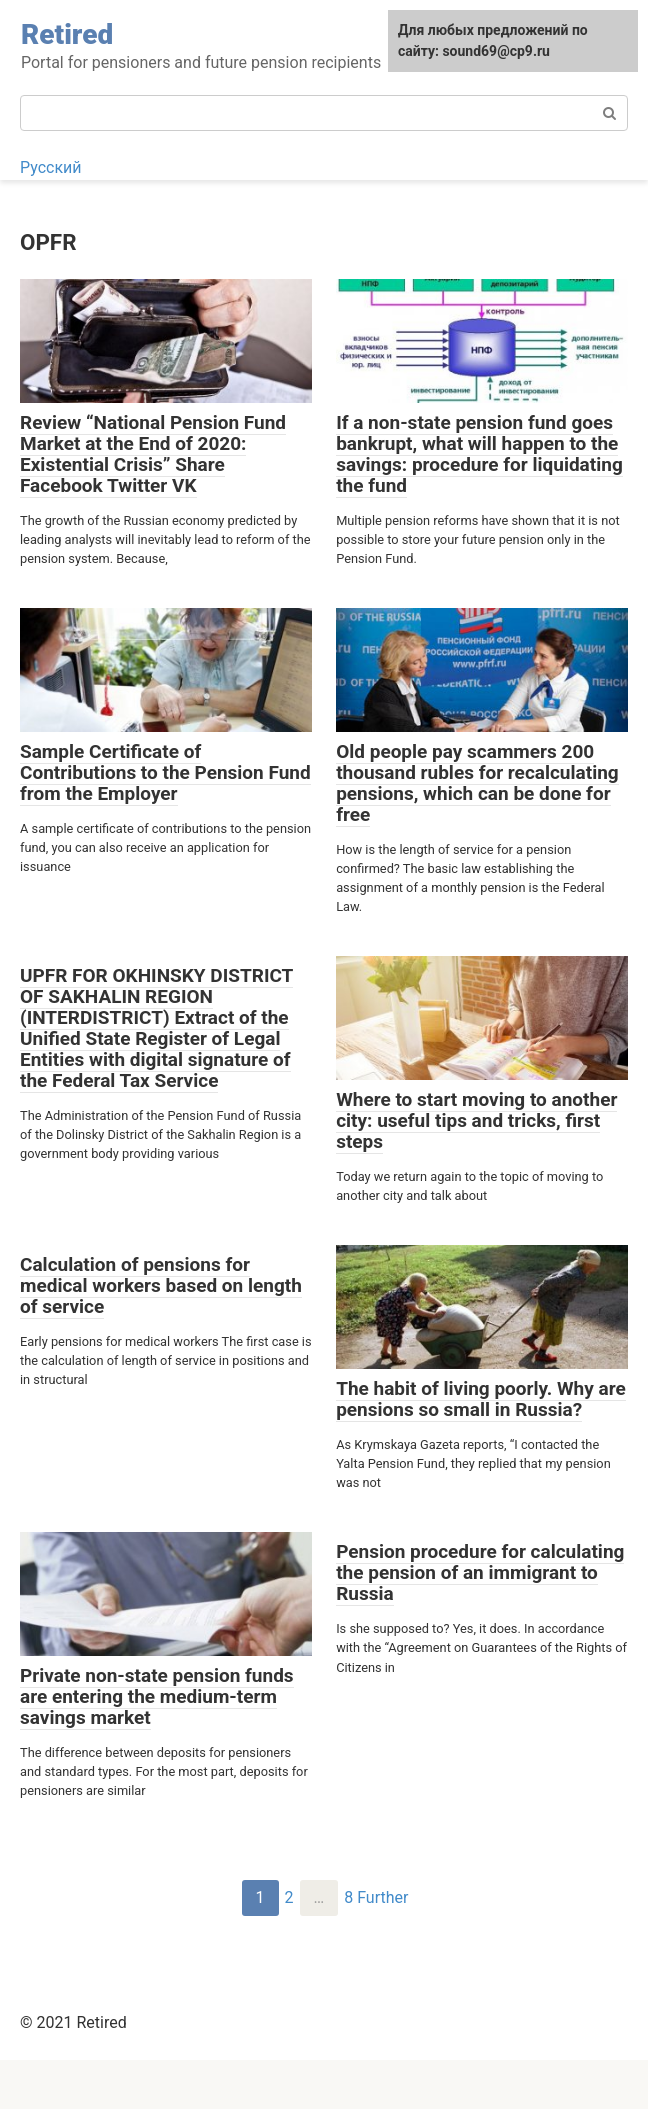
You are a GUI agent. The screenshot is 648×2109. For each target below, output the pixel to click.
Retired (67, 34)
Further (382, 1897)
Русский (51, 167)
